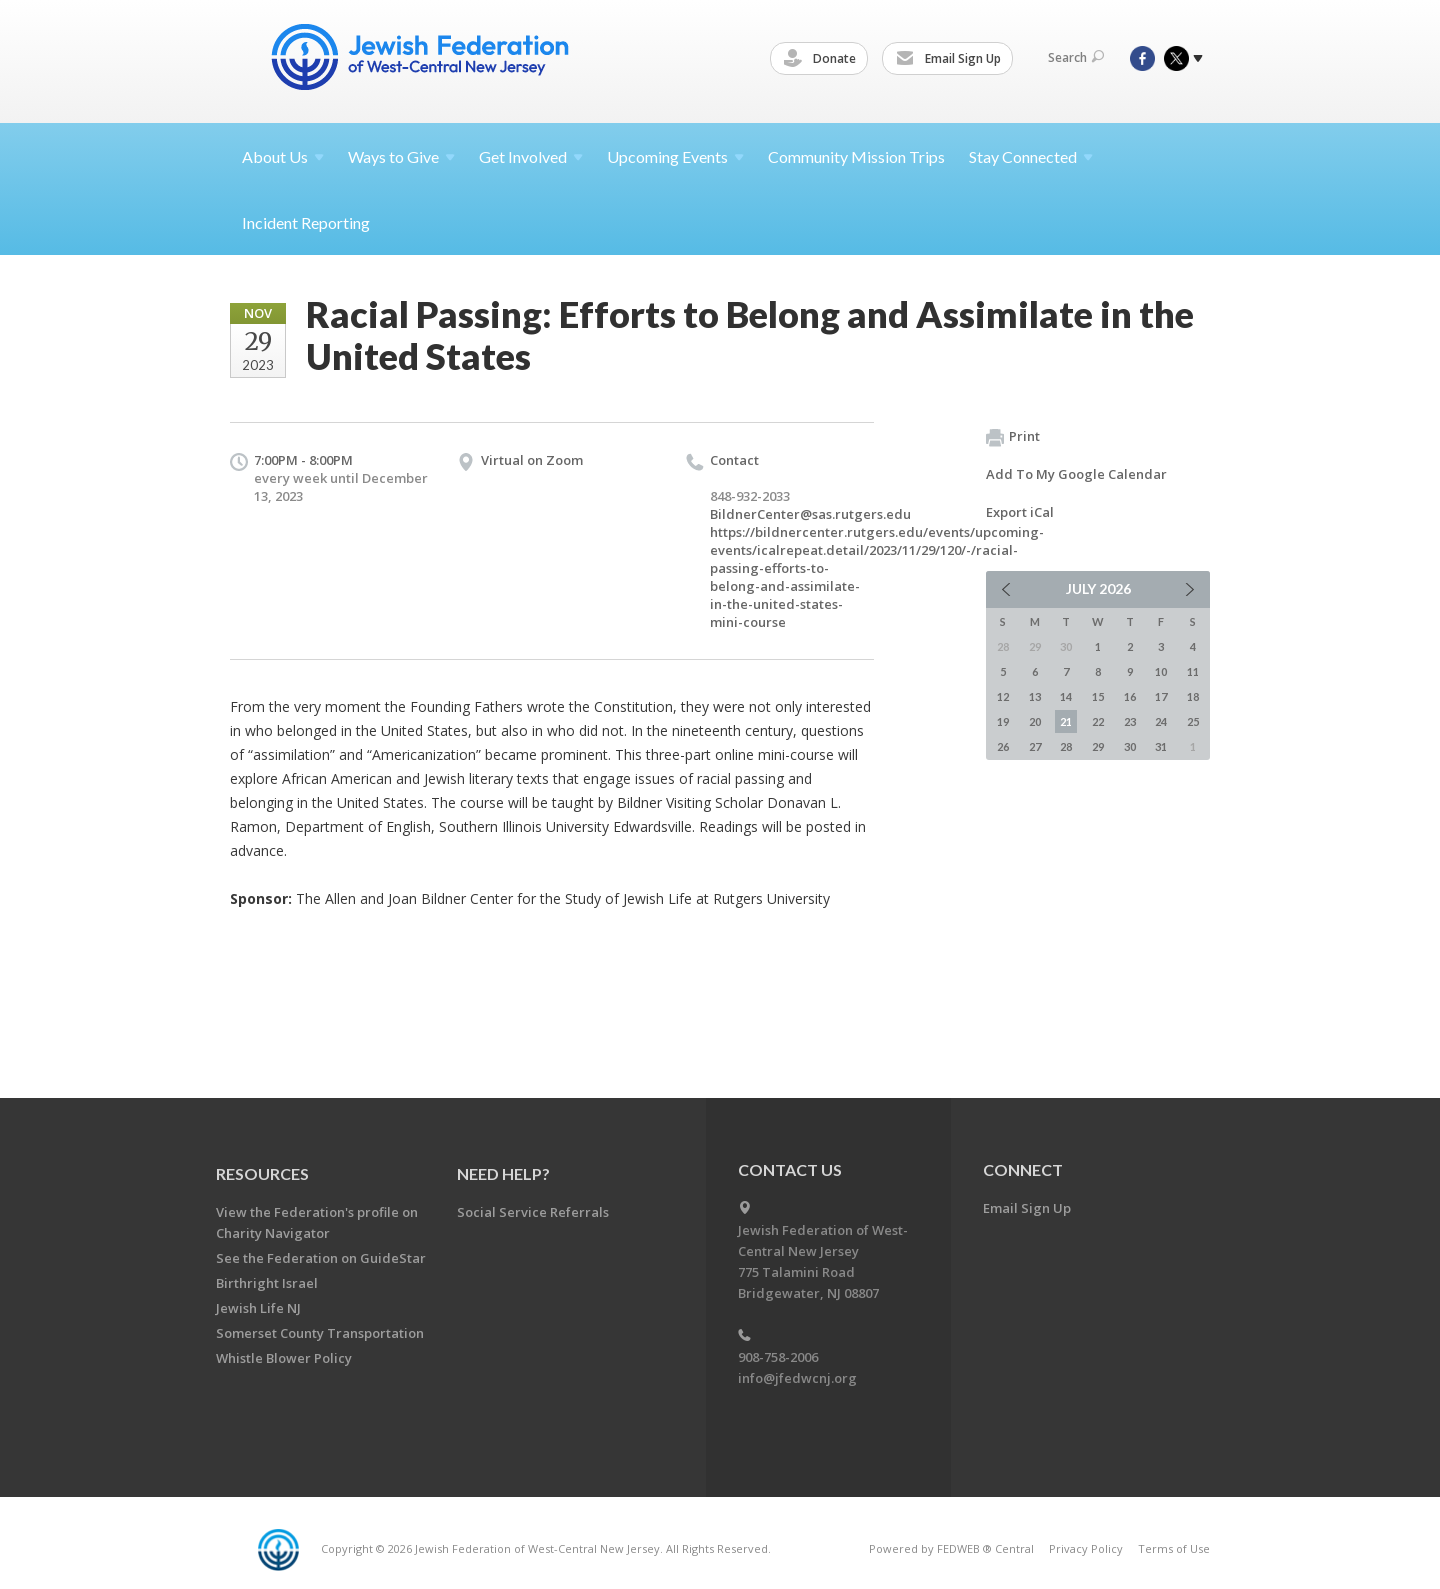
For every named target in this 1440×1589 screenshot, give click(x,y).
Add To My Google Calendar (1076, 474)
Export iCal (1020, 512)
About (283, 156)
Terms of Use (1174, 1548)
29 (1098, 746)
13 (1035, 696)
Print (1013, 437)
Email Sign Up (951, 59)
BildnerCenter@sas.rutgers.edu (810, 514)
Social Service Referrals (533, 1212)
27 (1035, 746)
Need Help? (503, 1173)
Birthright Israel (267, 1283)
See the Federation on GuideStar (321, 1258)
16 (1130, 696)
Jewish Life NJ (258, 1308)
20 (1035, 721)
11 (1193, 671)
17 (1161, 696)
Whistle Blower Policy (284, 1358)
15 (1098, 696)
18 (1193, 696)
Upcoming (675, 156)
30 (1130, 746)
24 (1161, 721)
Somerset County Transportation (320, 1333)
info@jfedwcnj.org (797, 1378)
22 (1098, 721)
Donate (823, 59)
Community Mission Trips (856, 156)
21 (1066, 721)
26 (1003, 746)
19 (1003, 721)
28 (1066, 746)
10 (1161, 671)
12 (1003, 696)
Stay (1031, 156)
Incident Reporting (306, 222)
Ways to (401, 156)
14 (1066, 696)
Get (531, 156)
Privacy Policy (1086, 1548)
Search (1076, 57)
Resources (262, 1173)
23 (1130, 721)
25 (1193, 721)
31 (1161, 746)
